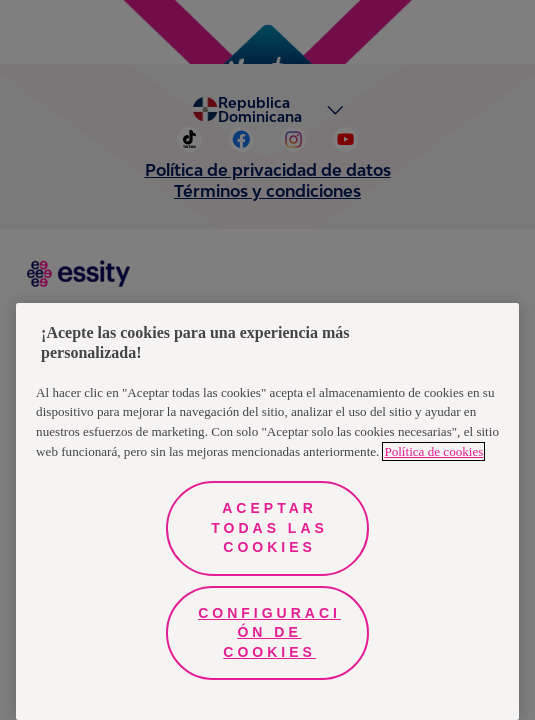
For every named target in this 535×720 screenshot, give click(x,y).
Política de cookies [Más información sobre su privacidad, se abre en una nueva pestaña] (433, 451)
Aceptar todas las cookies (269, 527)
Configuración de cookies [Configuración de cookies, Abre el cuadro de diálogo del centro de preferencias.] (269, 632)
